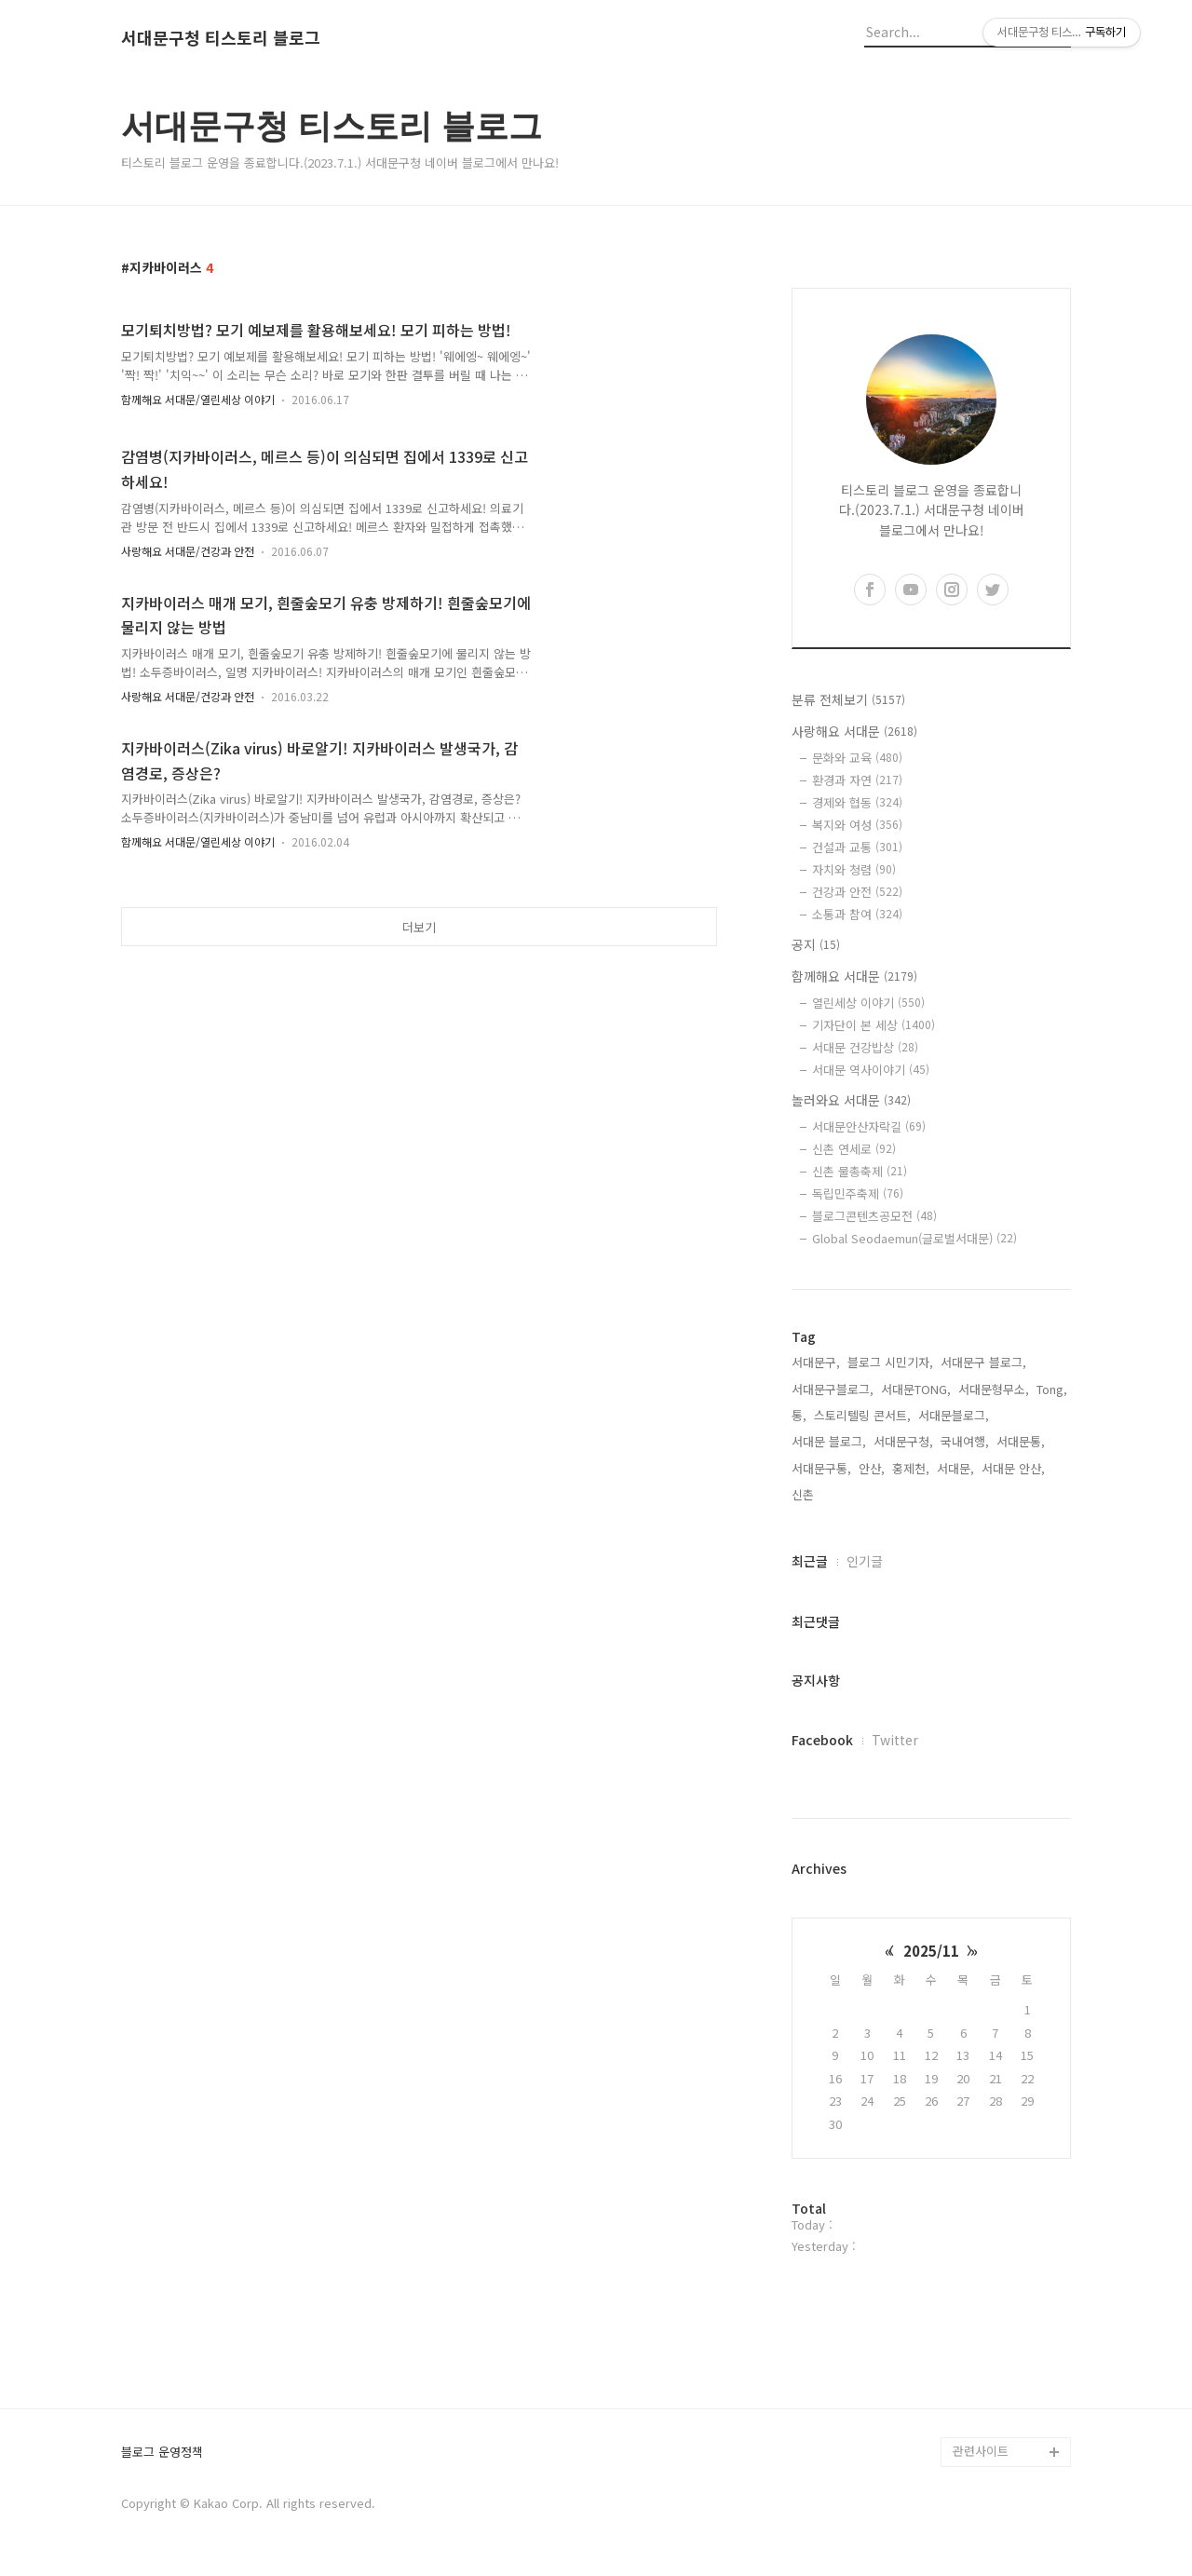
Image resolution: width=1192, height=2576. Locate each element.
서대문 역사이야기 (870, 1069)
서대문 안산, (1013, 1468)
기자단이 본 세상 (873, 1025)
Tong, (1051, 1389)
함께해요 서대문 (854, 976)
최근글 (810, 1561)
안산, (872, 1468)
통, (799, 1415)
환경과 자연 (857, 780)
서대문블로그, (953, 1415)
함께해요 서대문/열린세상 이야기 (198, 399)
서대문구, (816, 1362)
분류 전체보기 (848, 699)
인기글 (865, 1561)
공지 (816, 944)
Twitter (895, 1739)
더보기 (419, 927)
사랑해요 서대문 (854, 731)
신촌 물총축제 (859, 1171)
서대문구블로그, (833, 1389)
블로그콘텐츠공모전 (874, 1216)
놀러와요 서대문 (851, 1100)
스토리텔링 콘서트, (862, 1415)
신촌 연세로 (854, 1149)
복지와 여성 (857, 825)
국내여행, (965, 1441)
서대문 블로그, (829, 1441)
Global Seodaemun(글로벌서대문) (914, 1238)
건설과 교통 (857, 847)
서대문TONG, (916, 1389)
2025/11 (931, 1950)
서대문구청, (903, 1441)
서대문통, (1020, 1441)
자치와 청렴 (854, 869)
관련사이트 (981, 2451)
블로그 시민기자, (890, 1362)
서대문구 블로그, (983, 1362)
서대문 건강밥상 (865, 1047)
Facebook (822, 1739)
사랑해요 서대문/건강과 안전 (187, 551)
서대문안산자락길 (869, 1126)
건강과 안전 (857, 892)
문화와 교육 (857, 757)
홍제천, (910, 1468)
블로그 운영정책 (162, 2453)
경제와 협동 (857, 802)
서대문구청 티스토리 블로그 (220, 38)
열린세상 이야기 (868, 1002)
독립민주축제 (857, 1193)
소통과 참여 (857, 914)
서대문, (955, 1468)
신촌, (805, 1494)
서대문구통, (821, 1468)
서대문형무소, (993, 1389)
